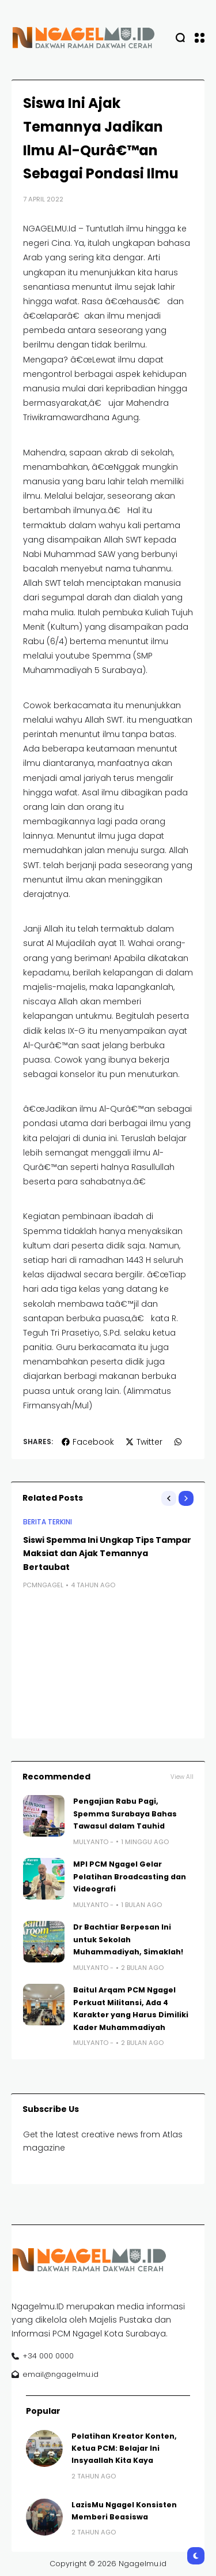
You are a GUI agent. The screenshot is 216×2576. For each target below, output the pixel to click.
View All (182, 1777)
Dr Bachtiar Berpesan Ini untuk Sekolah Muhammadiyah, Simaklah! (128, 1939)
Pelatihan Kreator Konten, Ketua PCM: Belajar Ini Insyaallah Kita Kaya (124, 2448)
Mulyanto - (93, 1841)
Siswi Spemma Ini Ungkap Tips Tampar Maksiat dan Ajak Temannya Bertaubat (107, 1553)
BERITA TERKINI (47, 1522)
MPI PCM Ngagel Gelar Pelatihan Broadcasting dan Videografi (129, 1876)
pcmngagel (43, 1585)
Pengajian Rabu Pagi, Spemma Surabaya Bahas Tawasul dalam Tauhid (125, 1813)
